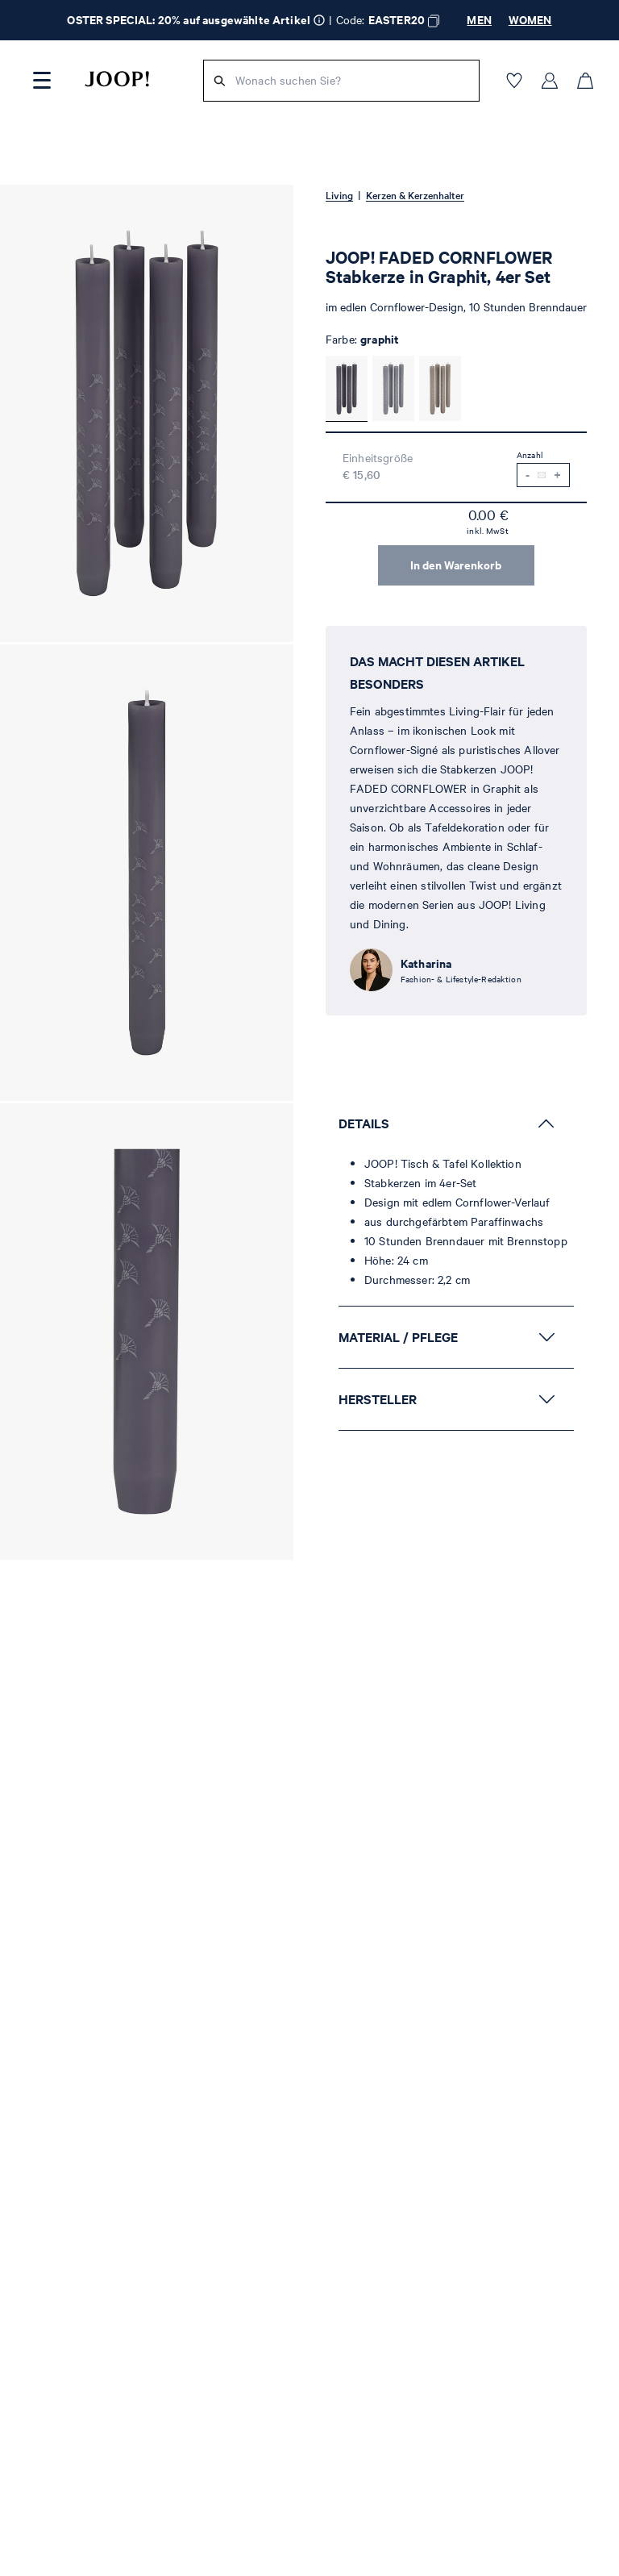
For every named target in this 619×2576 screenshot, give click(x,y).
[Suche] (220, 80)
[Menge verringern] (527, 475)
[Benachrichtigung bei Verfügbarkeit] (542, 475)
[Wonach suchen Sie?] (352, 80)
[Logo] (117, 79)
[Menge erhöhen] (557, 475)
